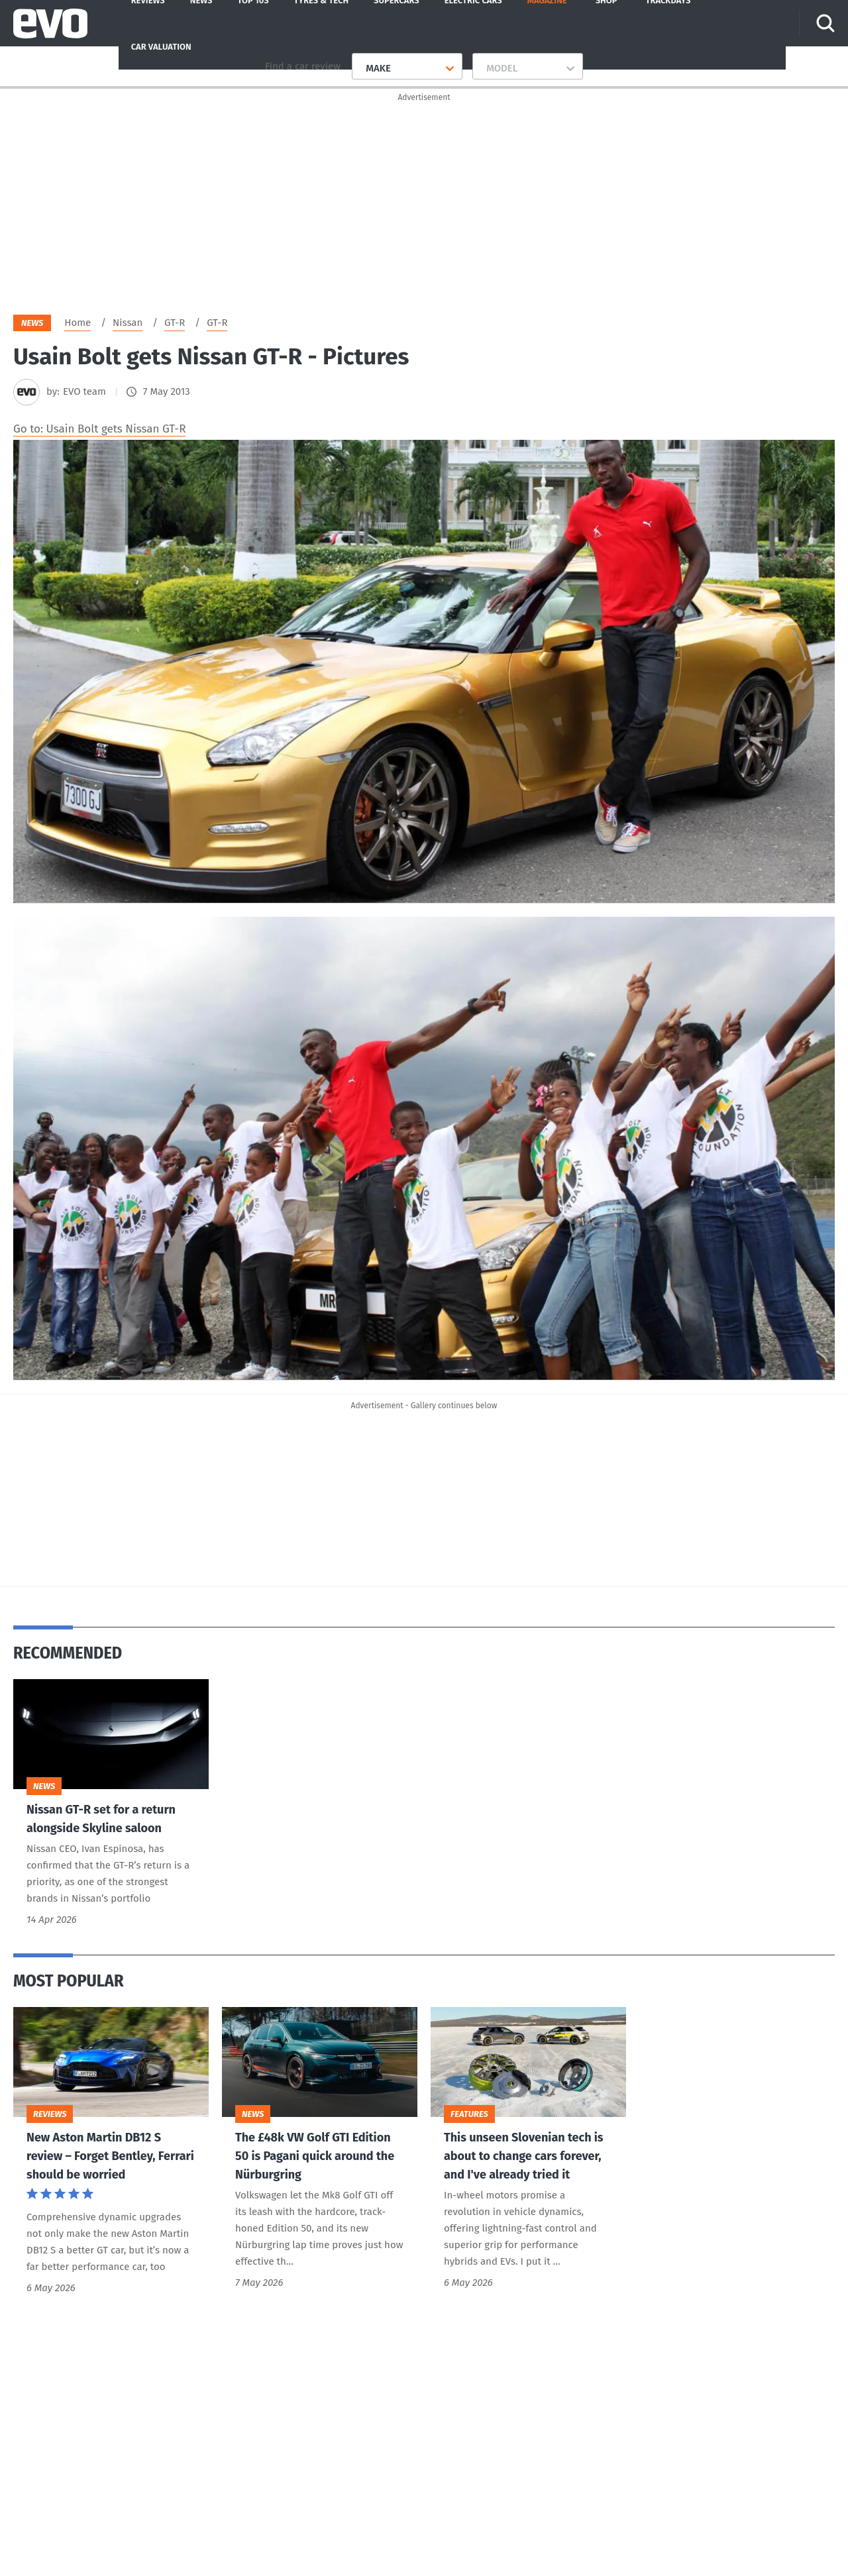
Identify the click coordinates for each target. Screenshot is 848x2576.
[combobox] (360, 68)
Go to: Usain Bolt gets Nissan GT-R (99, 432)
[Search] (827, 23)
